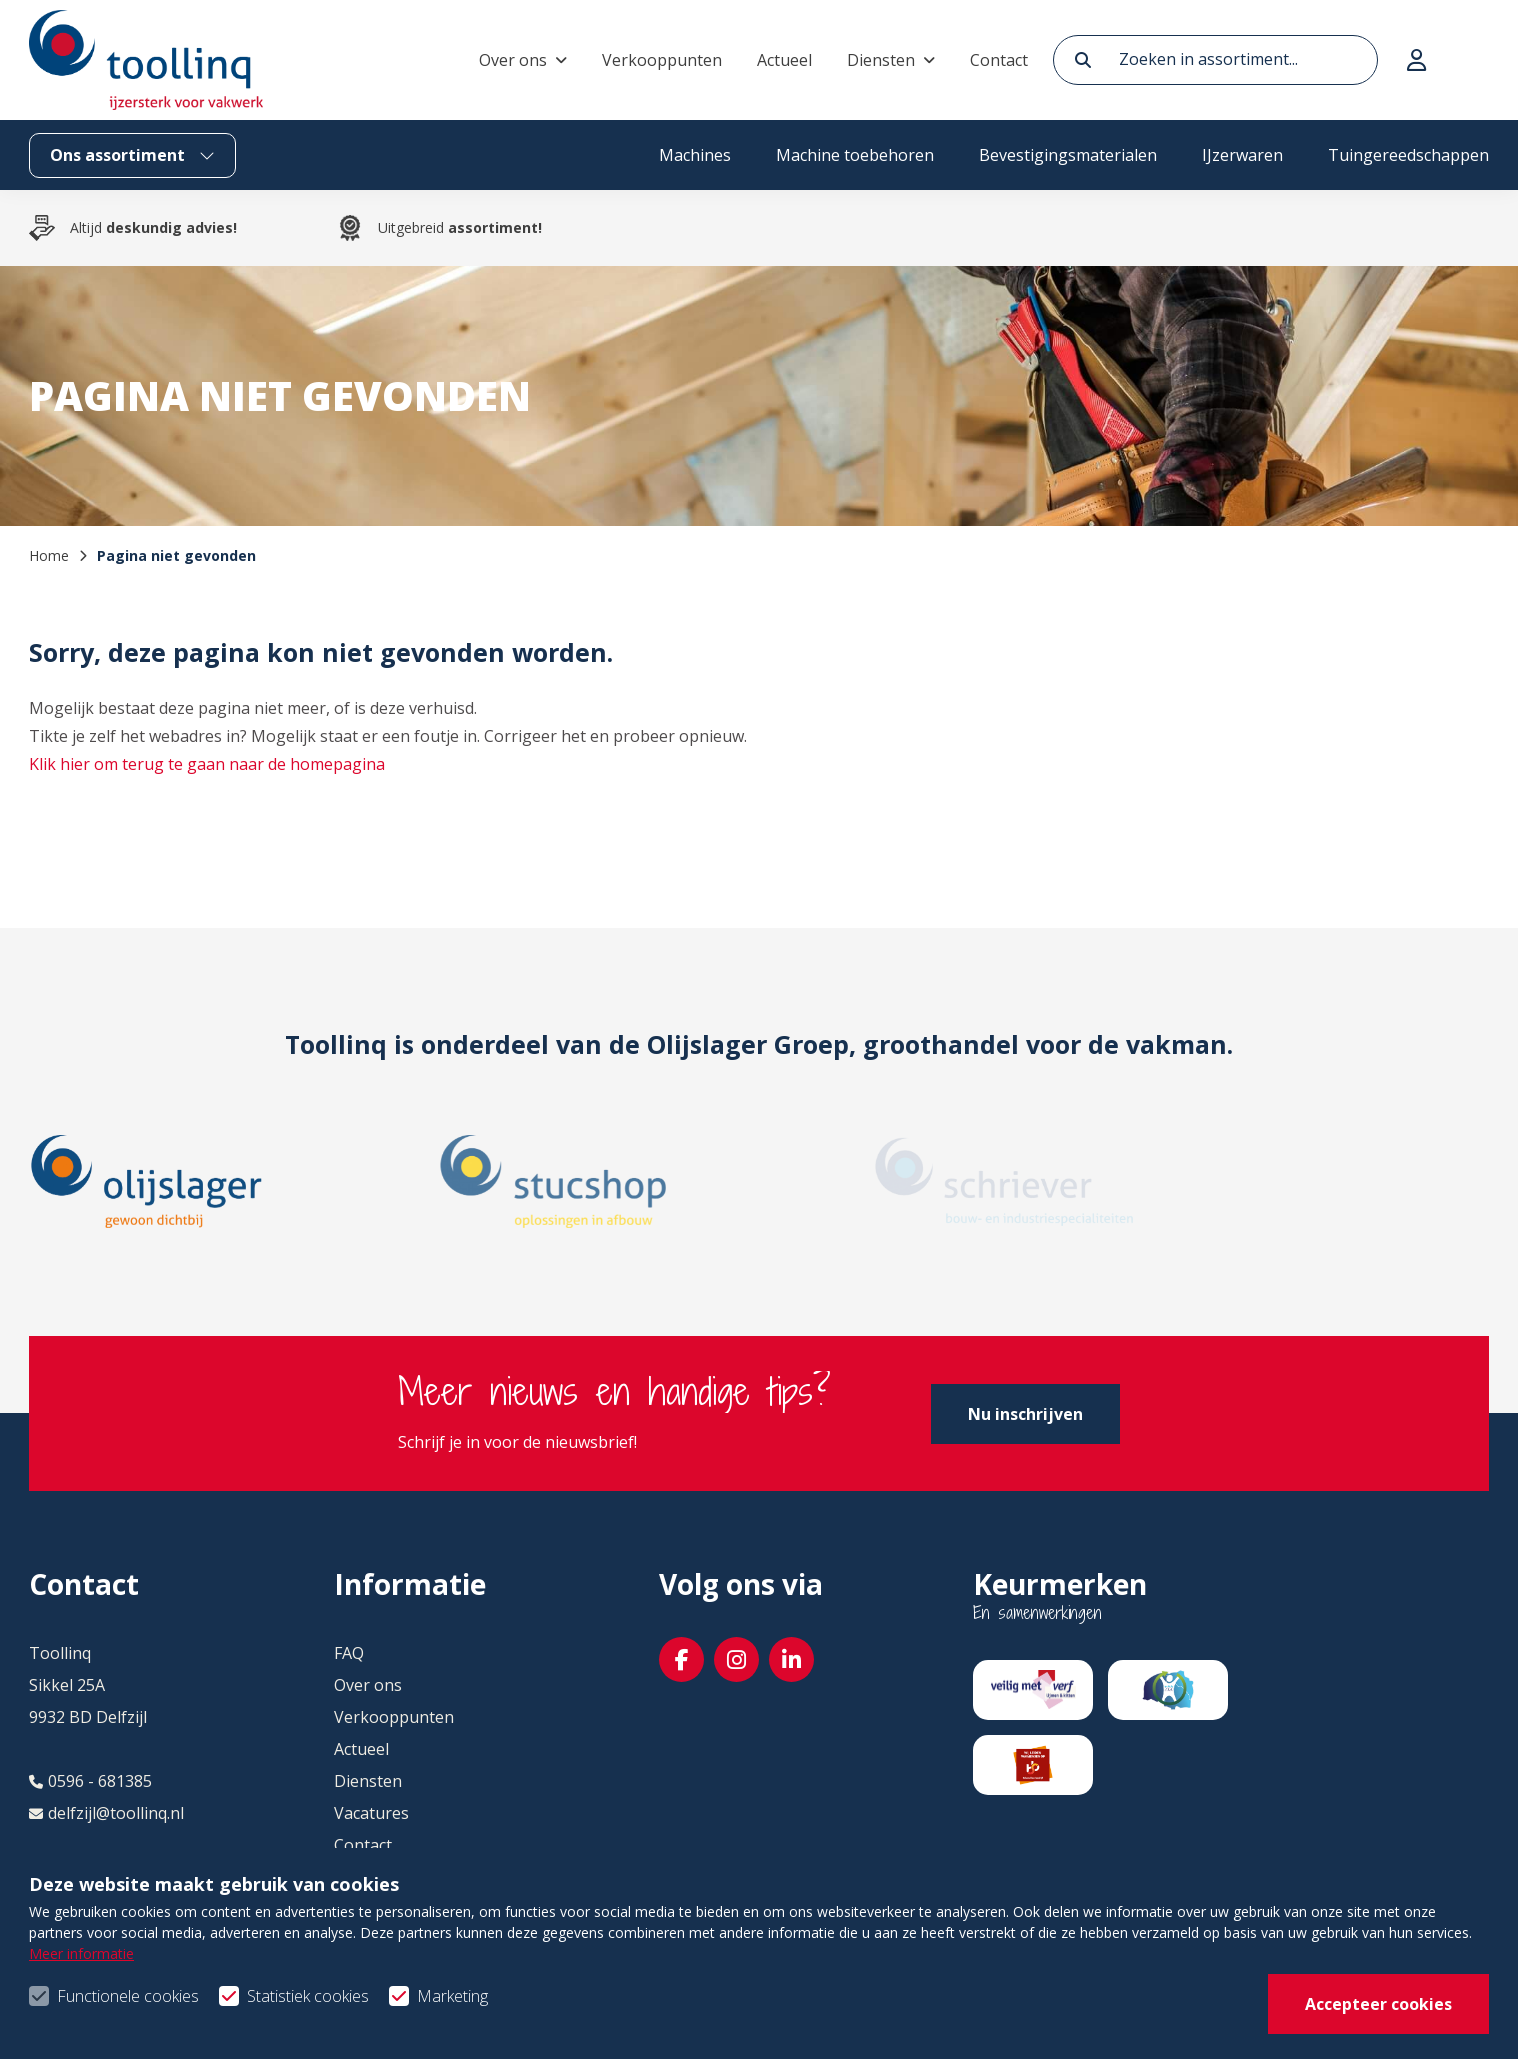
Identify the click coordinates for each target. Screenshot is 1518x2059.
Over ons (513, 60)
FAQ (349, 1653)
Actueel (784, 60)
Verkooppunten (662, 60)
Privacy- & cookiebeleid (1403, 2010)
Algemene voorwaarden (1152, 2010)
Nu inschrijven (1025, 1414)
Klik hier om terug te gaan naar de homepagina (207, 764)
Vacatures (371, 1813)
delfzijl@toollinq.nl (106, 1813)
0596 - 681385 (90, 1781)
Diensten (881, 60)
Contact (999, 60)
